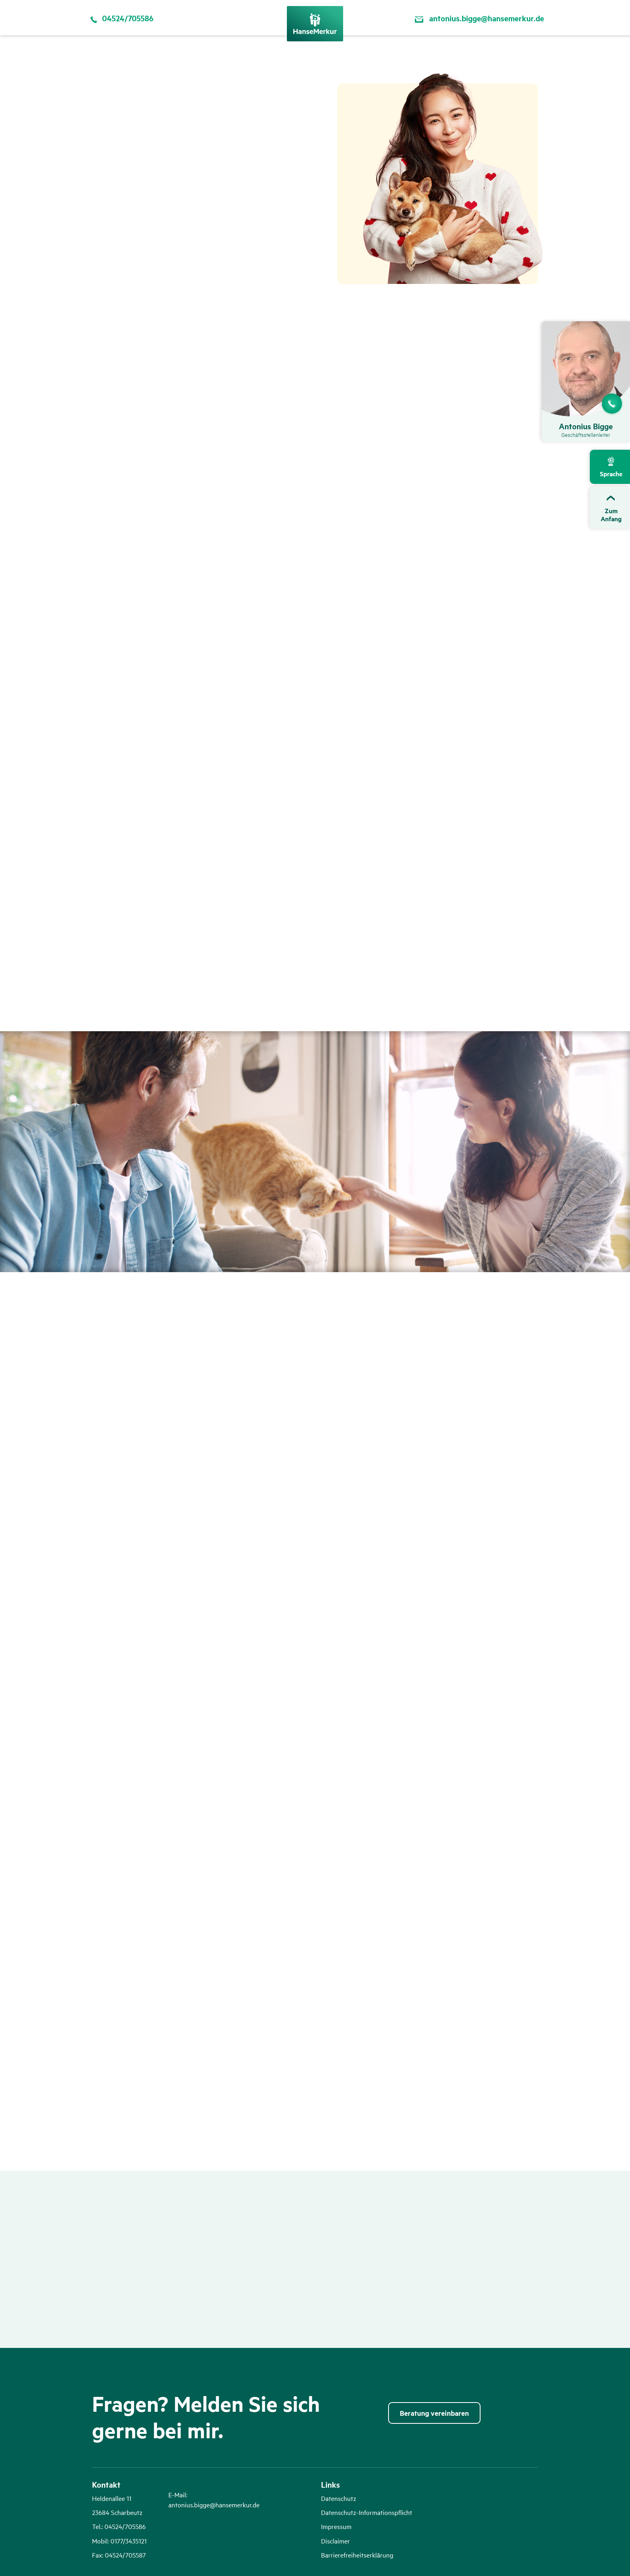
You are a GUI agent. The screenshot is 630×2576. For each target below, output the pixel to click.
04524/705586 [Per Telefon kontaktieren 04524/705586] (119, 18)
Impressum (336, 2526)
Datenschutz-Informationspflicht (366, 2512)
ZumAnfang (611, 514)
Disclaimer (335, 2540)
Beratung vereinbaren (434, 2413)
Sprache (611, 473)
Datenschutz (338, 2498)
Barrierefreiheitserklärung (357, 2554)
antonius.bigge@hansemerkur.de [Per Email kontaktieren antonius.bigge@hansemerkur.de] (477, 18)
